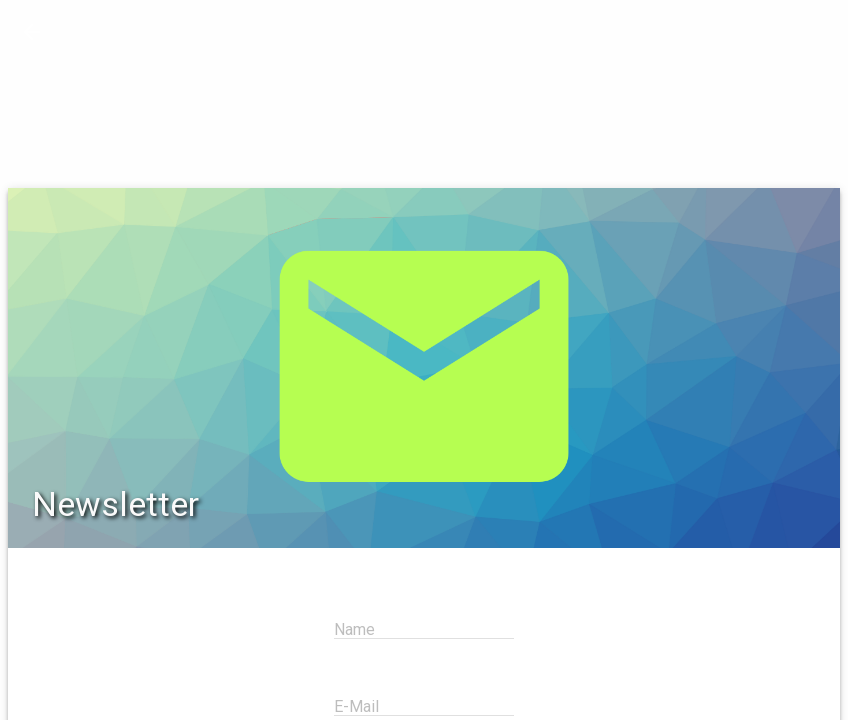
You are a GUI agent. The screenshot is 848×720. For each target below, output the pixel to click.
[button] (32, 32)
